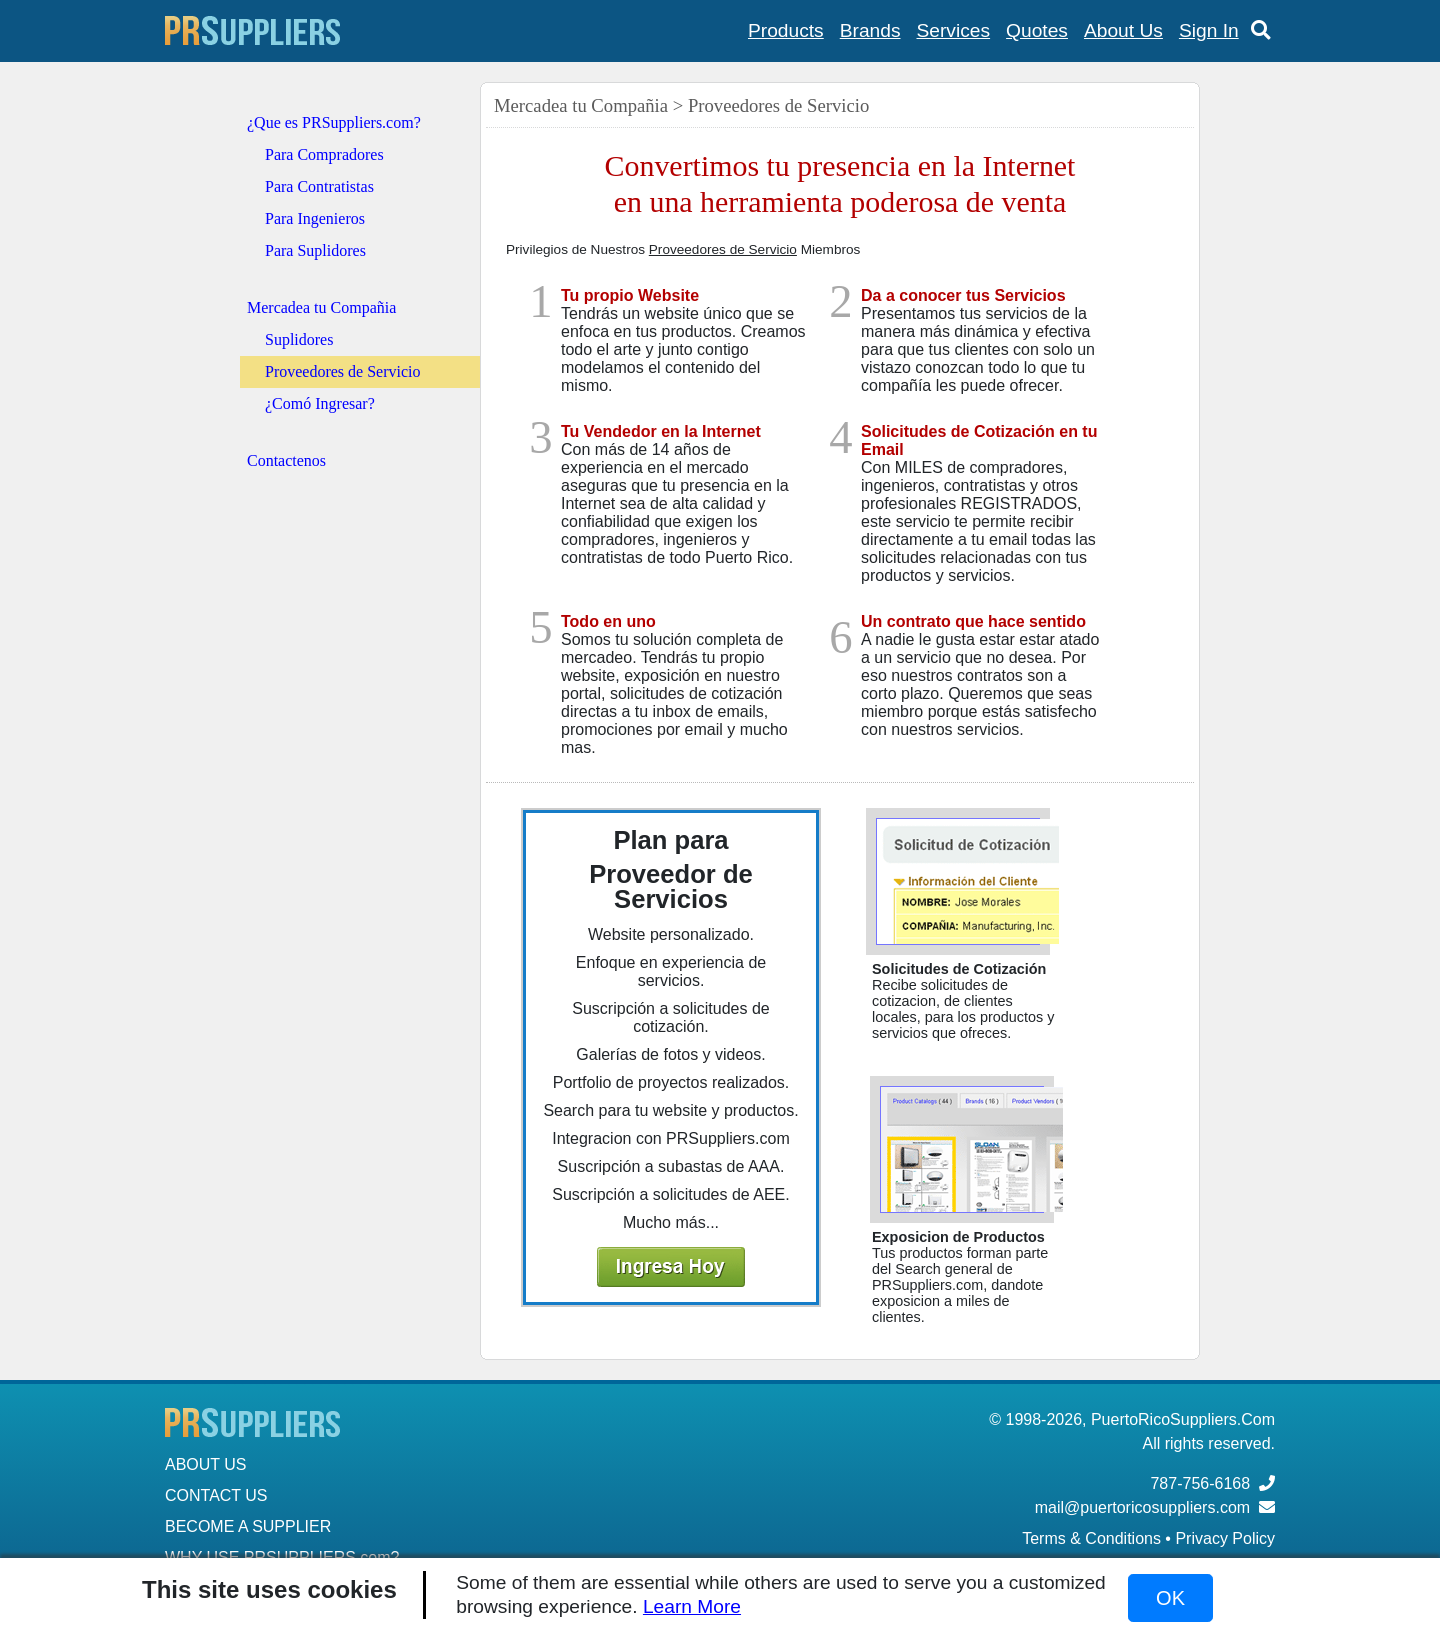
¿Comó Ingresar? (320, 403)
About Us (1123, 30)
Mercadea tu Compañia (321, 307)
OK (1170, 1598)
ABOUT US (206, 1464)
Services (954, 30)
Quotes (1037, 30)
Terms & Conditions (1091, 1538)
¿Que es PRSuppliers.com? (334, 122)
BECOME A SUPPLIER (248, 1526)
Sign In (1209, 30)
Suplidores (299, 339)
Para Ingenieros (315, 218)
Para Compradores (324, 154)
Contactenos (286, 460)
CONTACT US (216, 1495)
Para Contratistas (319, 186)
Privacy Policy (1225, 1538)
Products (786, 30)
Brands (870, 30)
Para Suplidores (315, 250)
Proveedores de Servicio (343, 371)
